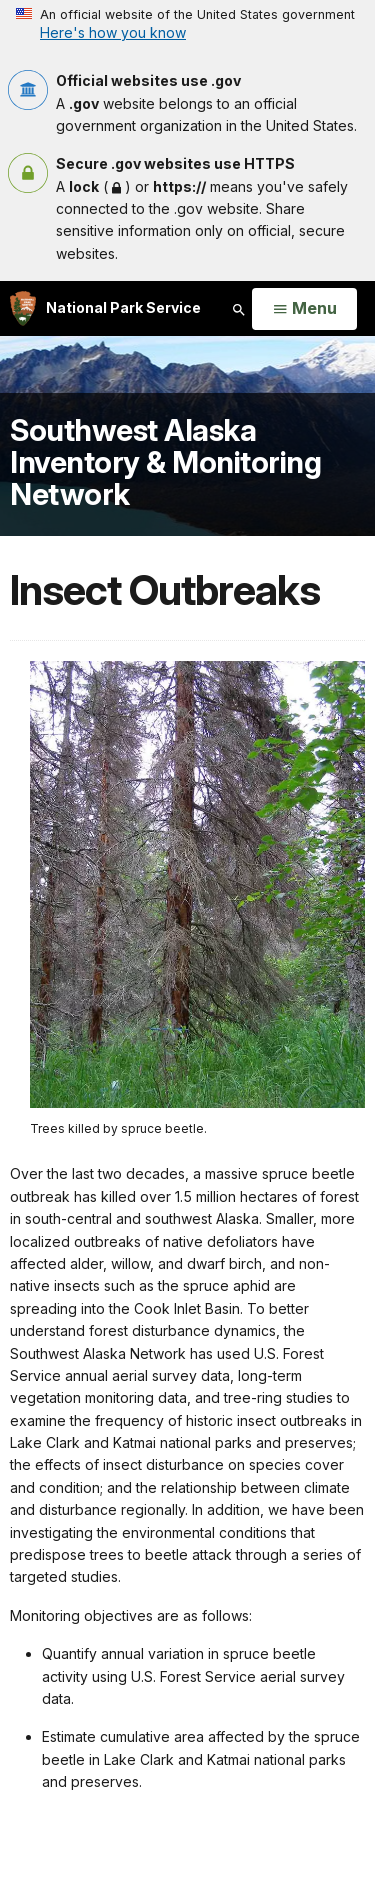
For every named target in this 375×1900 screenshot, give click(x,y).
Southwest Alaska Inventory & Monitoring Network (165, 461)
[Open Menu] (304, 309)
